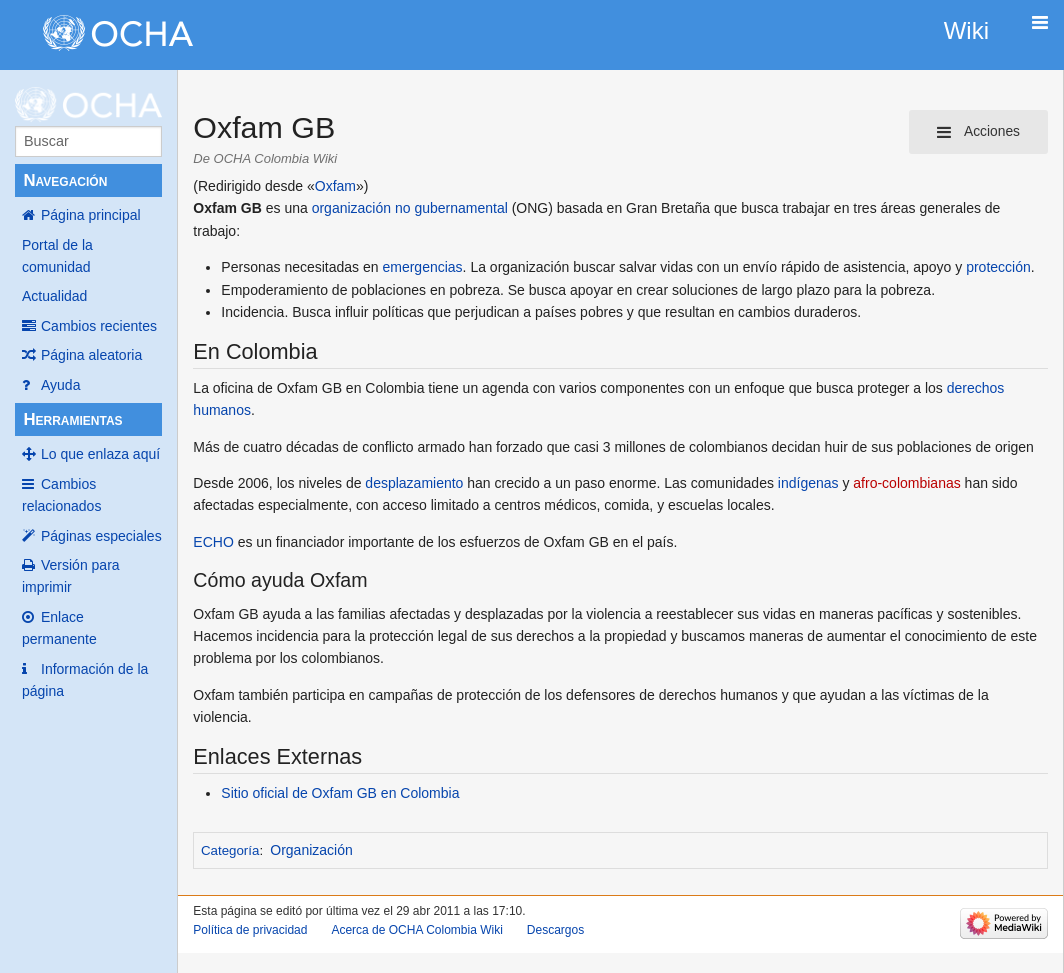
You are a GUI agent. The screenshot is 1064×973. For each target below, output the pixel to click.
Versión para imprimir (71, 576)
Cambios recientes (99, 326)
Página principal (91, 215)
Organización (311, 850)
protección (998, 267)
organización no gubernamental (410, 208)
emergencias (422, 267)
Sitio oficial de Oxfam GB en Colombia (340, 793)
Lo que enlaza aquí (100, 454)
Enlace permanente (59, 628)
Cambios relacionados (61, 495)
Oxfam (335, 186)
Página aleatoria (91, 355)
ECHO (213, 542)
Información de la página (85, 680)
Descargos (555, 930)
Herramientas (72, 419)
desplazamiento (414, 483)
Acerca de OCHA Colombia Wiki (416, 930)
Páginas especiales (101, 536)
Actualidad (54, 296)
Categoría (230, 850)
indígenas (808, 483)
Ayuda (60, 385)
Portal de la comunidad (57, 256)
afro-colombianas (906, 483)
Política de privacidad (250, 930)
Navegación (65, 180)
